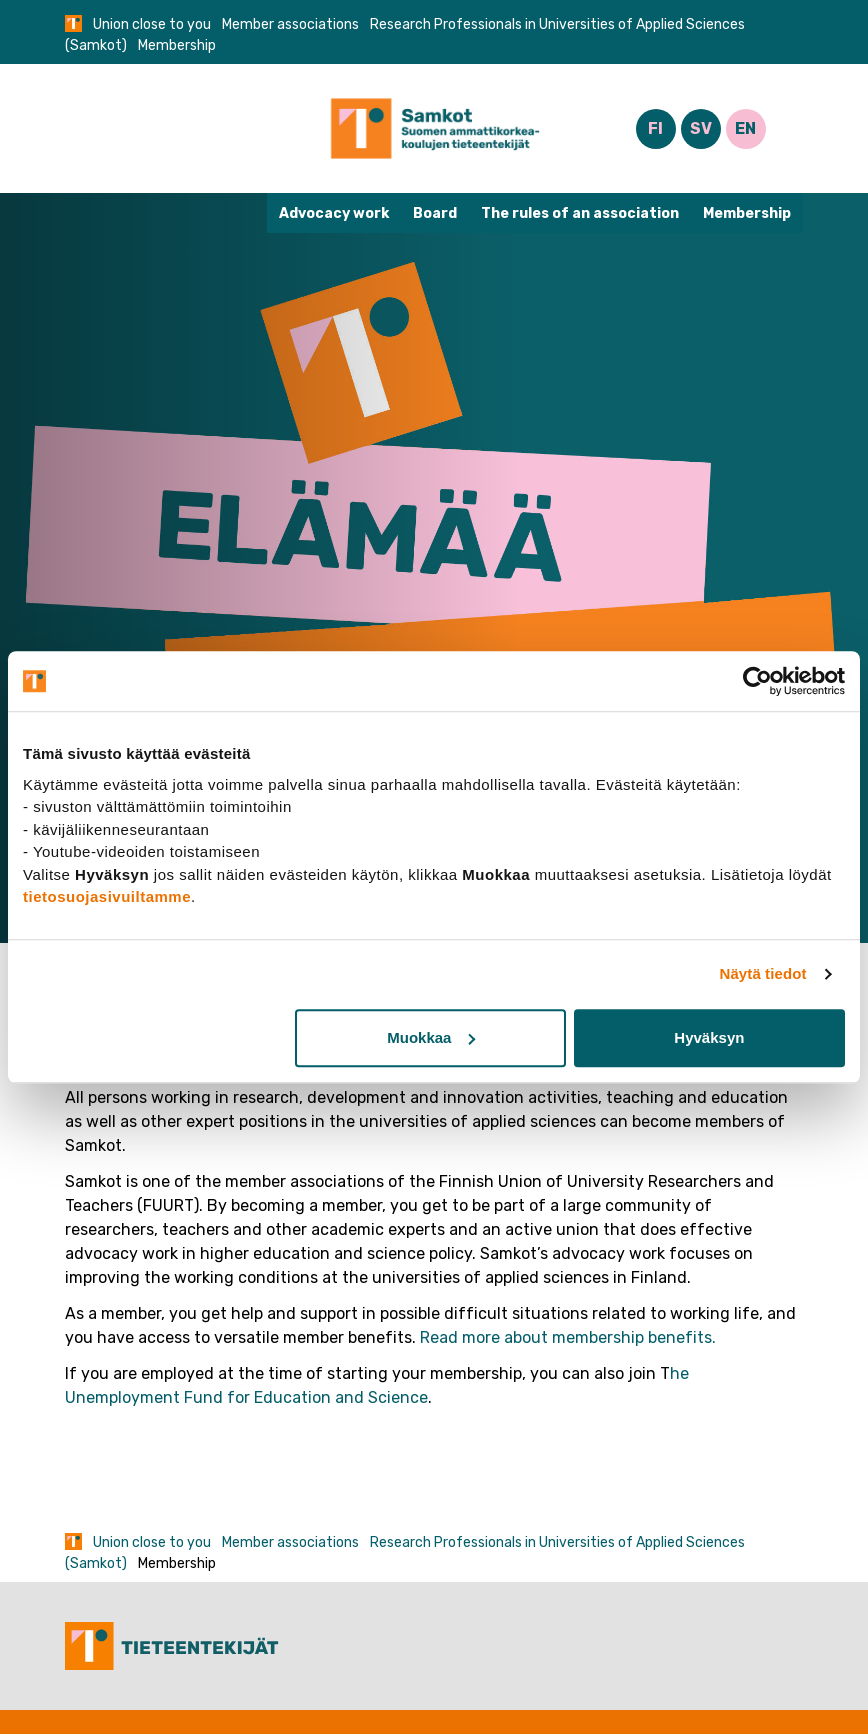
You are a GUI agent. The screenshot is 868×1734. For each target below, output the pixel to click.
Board (435, 213)
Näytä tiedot (763, 973)
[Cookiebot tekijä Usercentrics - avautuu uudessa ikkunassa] (757, 681)
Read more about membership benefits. (568, 1337)
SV (701, 128)
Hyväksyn (709, 1037)
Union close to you (152, 24)
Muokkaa (431, 1037)
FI (655, 128)
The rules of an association (580, 213)
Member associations (290, 24)
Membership (747, 213)
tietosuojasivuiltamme (107, 896)
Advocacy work (334, 213)
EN (745, 128)
